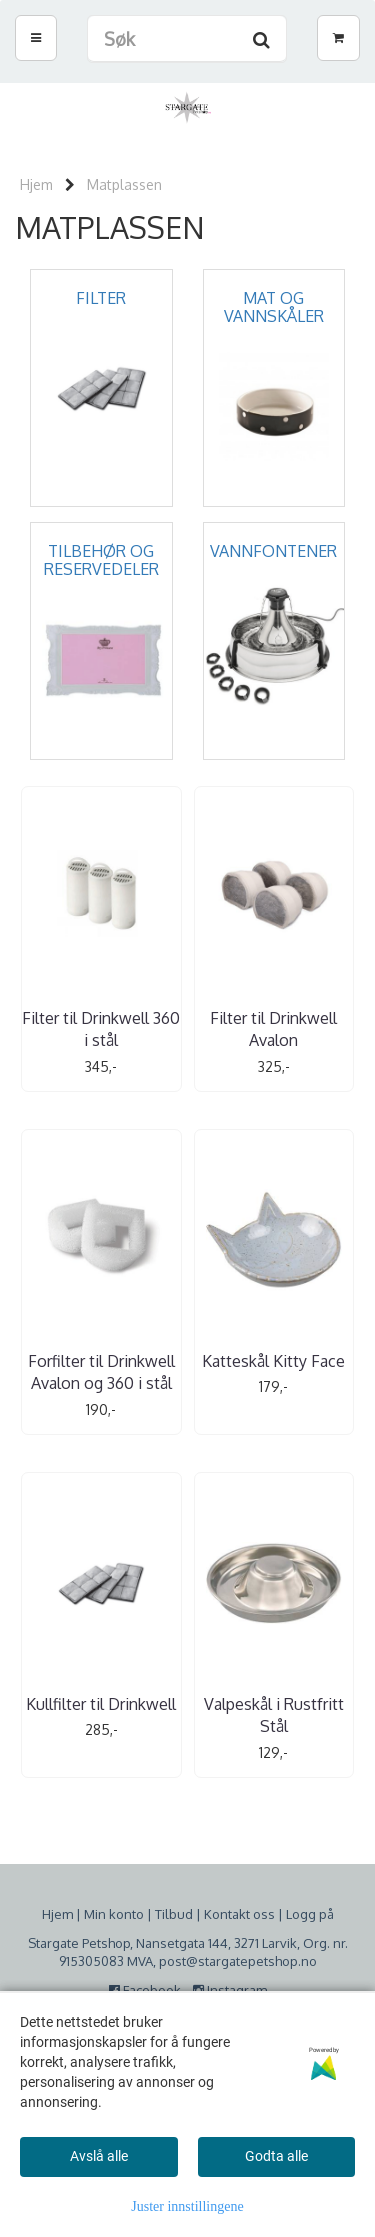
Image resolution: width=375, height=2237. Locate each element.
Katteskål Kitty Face (273, 1361)
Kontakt (227, 1914)
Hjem (36, 184)
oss (262, 1914)
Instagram (230, 1990)
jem (62, 1914)
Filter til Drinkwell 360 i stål (101, 1029)
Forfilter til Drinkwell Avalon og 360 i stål (101, 1372)
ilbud (177, 1914)
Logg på (310, 1914)
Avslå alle (99, 2156)
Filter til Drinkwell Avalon (273, 1029)
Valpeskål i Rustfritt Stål (274, 1715)
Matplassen (124, 184)
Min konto (114, 1914)
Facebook (149, 1990)
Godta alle (276, 2156)
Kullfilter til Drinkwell (101, 1704)
